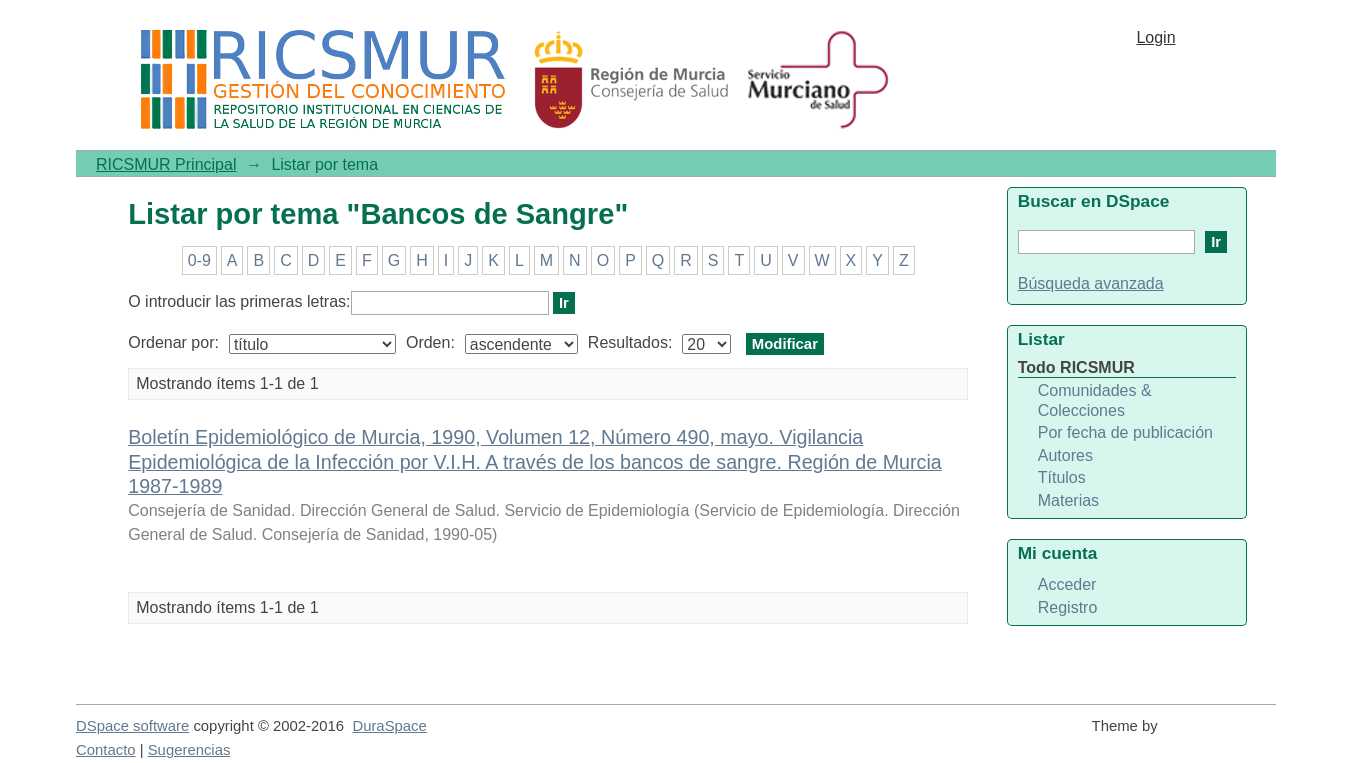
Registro (1068, 607)
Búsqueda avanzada (1091, 283)
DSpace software (132, 726)
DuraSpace (389, 726)
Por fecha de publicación (1125, 432)
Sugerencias (189, 750)
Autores (1065, 455)
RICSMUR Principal (166, 164)
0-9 (199, 260)
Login (1155, 37)
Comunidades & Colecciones (1095, 400)
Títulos (1062, 477)
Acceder (1067, 584)
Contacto (106, 750)
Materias (1068, 500)
